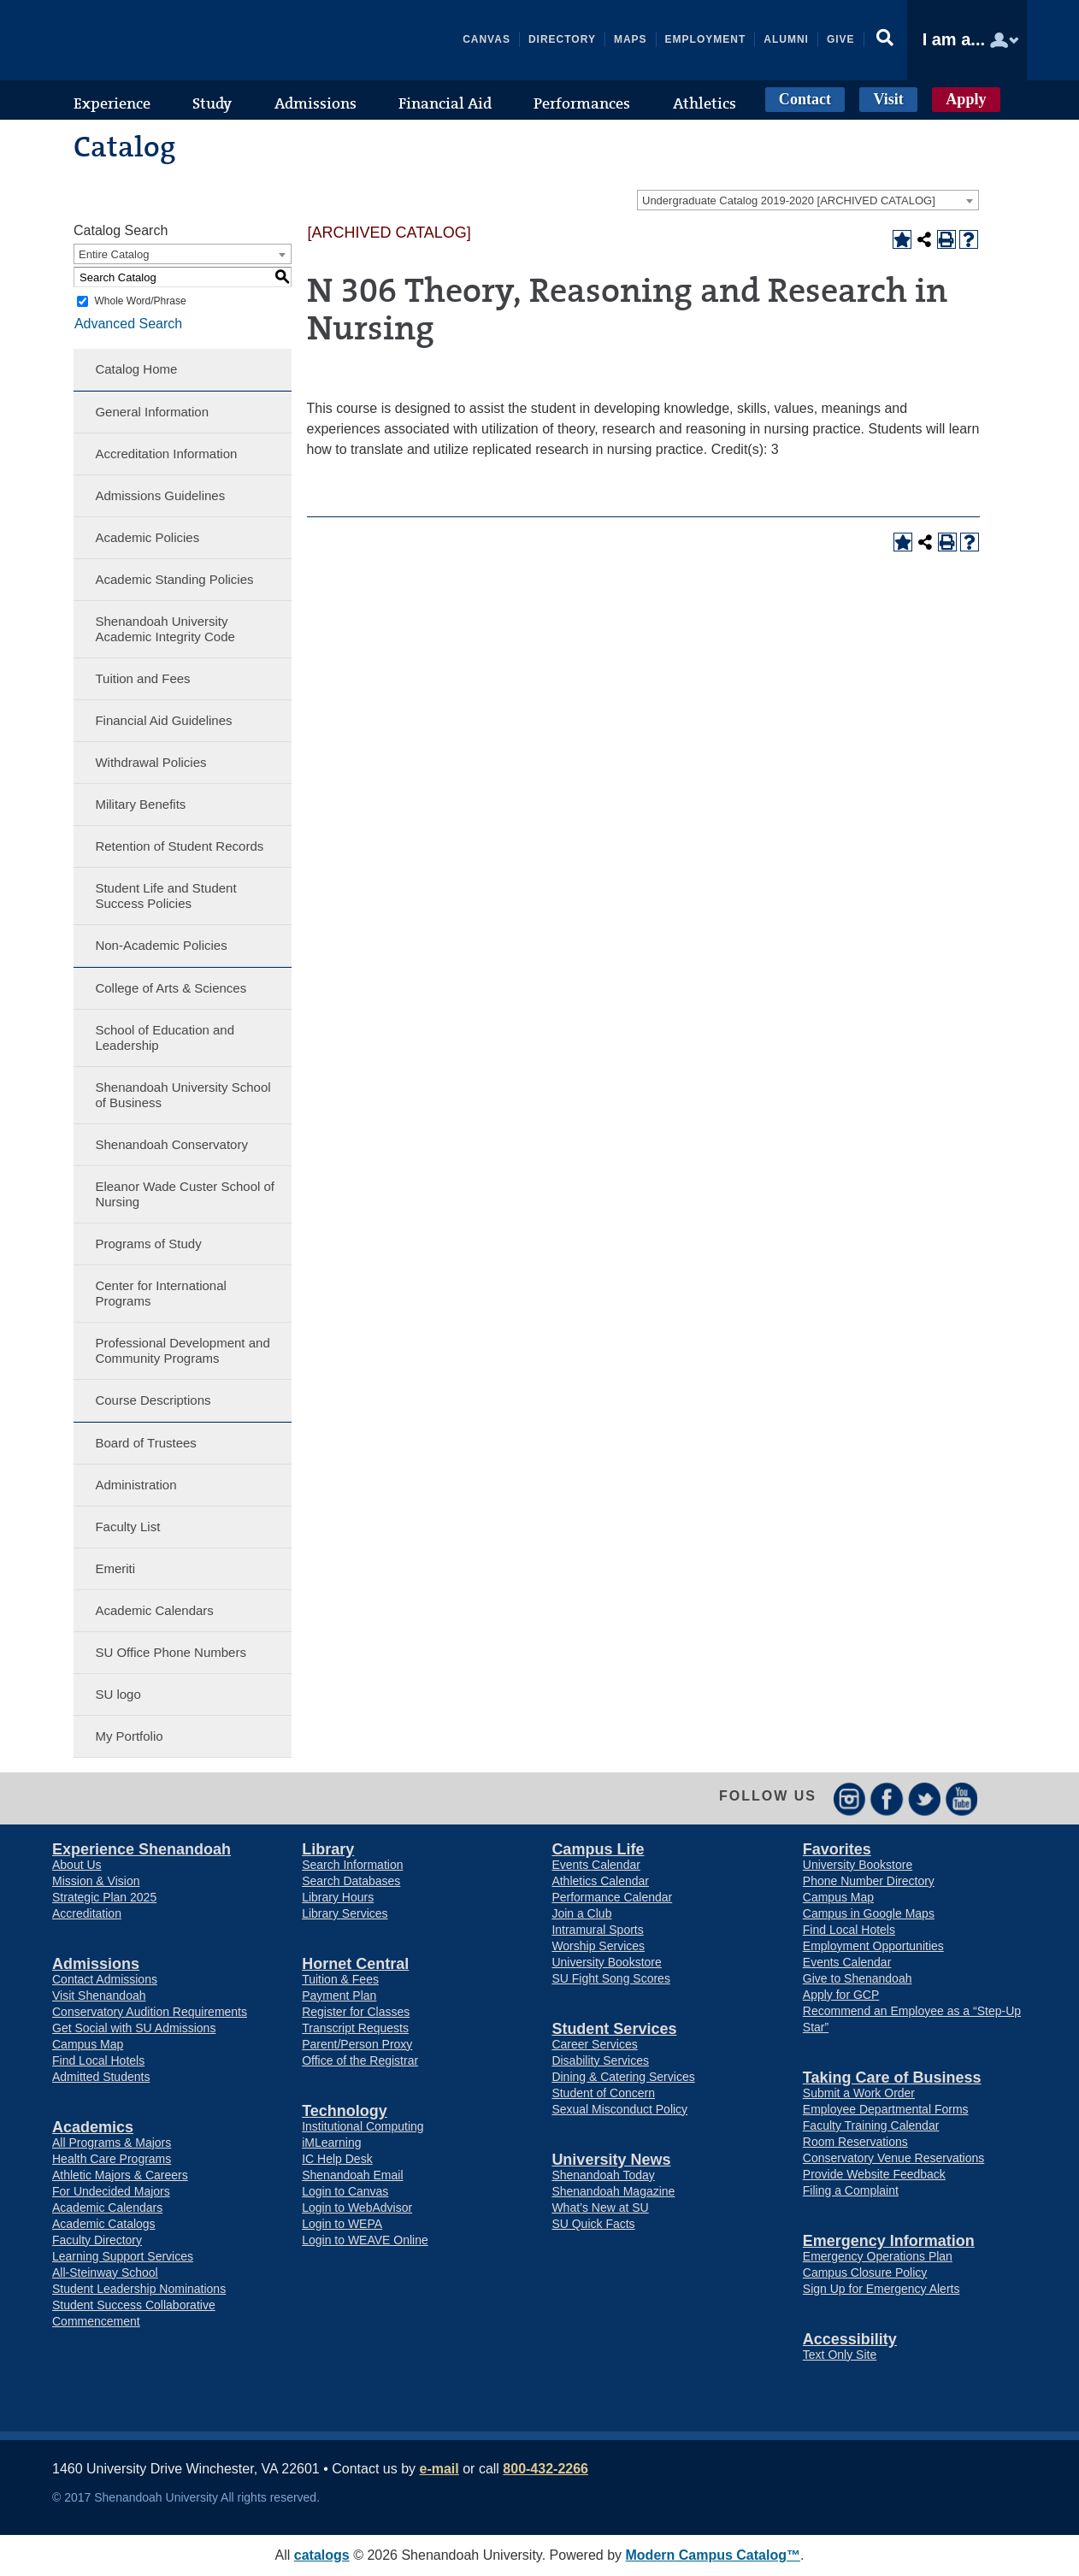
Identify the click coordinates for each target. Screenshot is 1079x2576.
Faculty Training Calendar (871, 2125)
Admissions (95, 1963)
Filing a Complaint (851, 2190)
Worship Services (598, 1946)
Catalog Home (136, 369)
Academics (92, 2127)
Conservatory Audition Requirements (149, 2012)
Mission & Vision (95, 1881)
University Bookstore (606, 1962)
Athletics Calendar (600, 1881)
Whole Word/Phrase (140, 301)
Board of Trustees (145, 1442)
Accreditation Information (166, 453)
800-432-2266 (545, 2468)
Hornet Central (355, 1963)
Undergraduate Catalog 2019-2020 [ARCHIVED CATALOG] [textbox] (788, 200)
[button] (886, 40)
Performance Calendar (611, 1897)
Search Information (352, 1865)
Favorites (837, 1849)
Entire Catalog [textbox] (114, 254)
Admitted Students (101, 2077)
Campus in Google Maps (869, 1913)
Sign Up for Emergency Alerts (881, 2289)
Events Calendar (595, 1865)
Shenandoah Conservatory (171, 1144)
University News (610, 2159)
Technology (344, 2110)
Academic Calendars (154, 1610)
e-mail (439, 2468)
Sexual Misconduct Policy (619, 2109)
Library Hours (338, 1897)
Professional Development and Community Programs (182, 1350)
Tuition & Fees (340, 1979)
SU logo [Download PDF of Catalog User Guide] (117, 1694)
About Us (77, 1865)
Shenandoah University (180, 40)
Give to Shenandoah (857, 1978)
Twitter (924, 1798)
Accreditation (86, 1913)
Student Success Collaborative (133, 2305)
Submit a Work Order (859, 2093)
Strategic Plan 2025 (104, 1897)
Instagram (849, 1798)
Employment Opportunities (873, 1946)
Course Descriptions (152, 1400)
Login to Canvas (345, 2191)
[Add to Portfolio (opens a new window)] (902, 239)
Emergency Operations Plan (877, 2256)
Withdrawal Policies (150, 762)
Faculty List (127, 1526)
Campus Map (87, 2044)
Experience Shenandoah (141, 1849)
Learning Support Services (122, 2256)
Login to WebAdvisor (357, 2207)
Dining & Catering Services (622, 2077)
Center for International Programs (160, 1293)
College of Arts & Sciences (170, 988)
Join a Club (581, 1913)
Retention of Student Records (179, 846)
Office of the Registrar (360, 2060)
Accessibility (850, 2339)
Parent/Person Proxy (357, 2044)
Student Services (613, 2028)
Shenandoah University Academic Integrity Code (164, 629)
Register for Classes (356, 2012)
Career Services (594, 2044)
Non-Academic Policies (161, 945)
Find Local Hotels (98, 2060)
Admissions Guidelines (160, 495)
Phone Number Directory (869, 1881)
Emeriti (115, 1568)
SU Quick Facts (592, 2224)
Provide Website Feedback (874, 2174)
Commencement (96, 2321)
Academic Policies (147, 537)
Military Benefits (140, 804)
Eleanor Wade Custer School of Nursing (184, 1194)
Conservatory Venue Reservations (893, 2158)
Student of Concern (603, 2093)
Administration (135, 1484)
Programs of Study (148, 1243)
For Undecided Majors (111, 2191)
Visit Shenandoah (99, 1995)
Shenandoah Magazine (613, 2191)
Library (328, 1849)
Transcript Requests (355, 2028)
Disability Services (600, 2060)
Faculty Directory (97, 2240)
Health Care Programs (111, 2159)
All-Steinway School (105, 2272)
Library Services (344, 1913)
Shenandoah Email (352, 2175)
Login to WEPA (342, 2224)
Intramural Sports (597, 1929)
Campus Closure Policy (865, 2272)
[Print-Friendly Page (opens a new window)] (946, 239)
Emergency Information (889, 2240)
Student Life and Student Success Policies (165, 896)
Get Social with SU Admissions (133, 2028)
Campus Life (597, 1849)
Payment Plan (339, 1995)
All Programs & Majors (111, 2142)
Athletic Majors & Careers (120, 2175)
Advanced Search (127, 322)
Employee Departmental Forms (886, 2109)
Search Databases (351, 1881)
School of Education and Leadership (164, 1037)
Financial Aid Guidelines (163, 720)
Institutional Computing (362, 2126)
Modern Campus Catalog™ (713, 2555)
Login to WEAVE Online (365, 2240)
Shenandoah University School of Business (182, 1095)
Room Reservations (855, 2142)
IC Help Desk (337, 2159)
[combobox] (808, 200)
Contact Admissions (104, 1979)
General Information (152, 411)
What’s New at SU (599, 2207)
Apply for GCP (841, 1994)
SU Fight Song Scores (610, 1978)
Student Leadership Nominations (139, 2289)
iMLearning (331, 2142)
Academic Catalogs (104, 2224)
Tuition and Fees (142, 678)
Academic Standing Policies (174, 579)
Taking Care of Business (892, 2077)
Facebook (887, 1798)
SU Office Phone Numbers (170, 1652)
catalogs (322, 2555)
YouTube (962, 1798)
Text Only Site (839, 2354)
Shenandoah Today (602, 2175)
